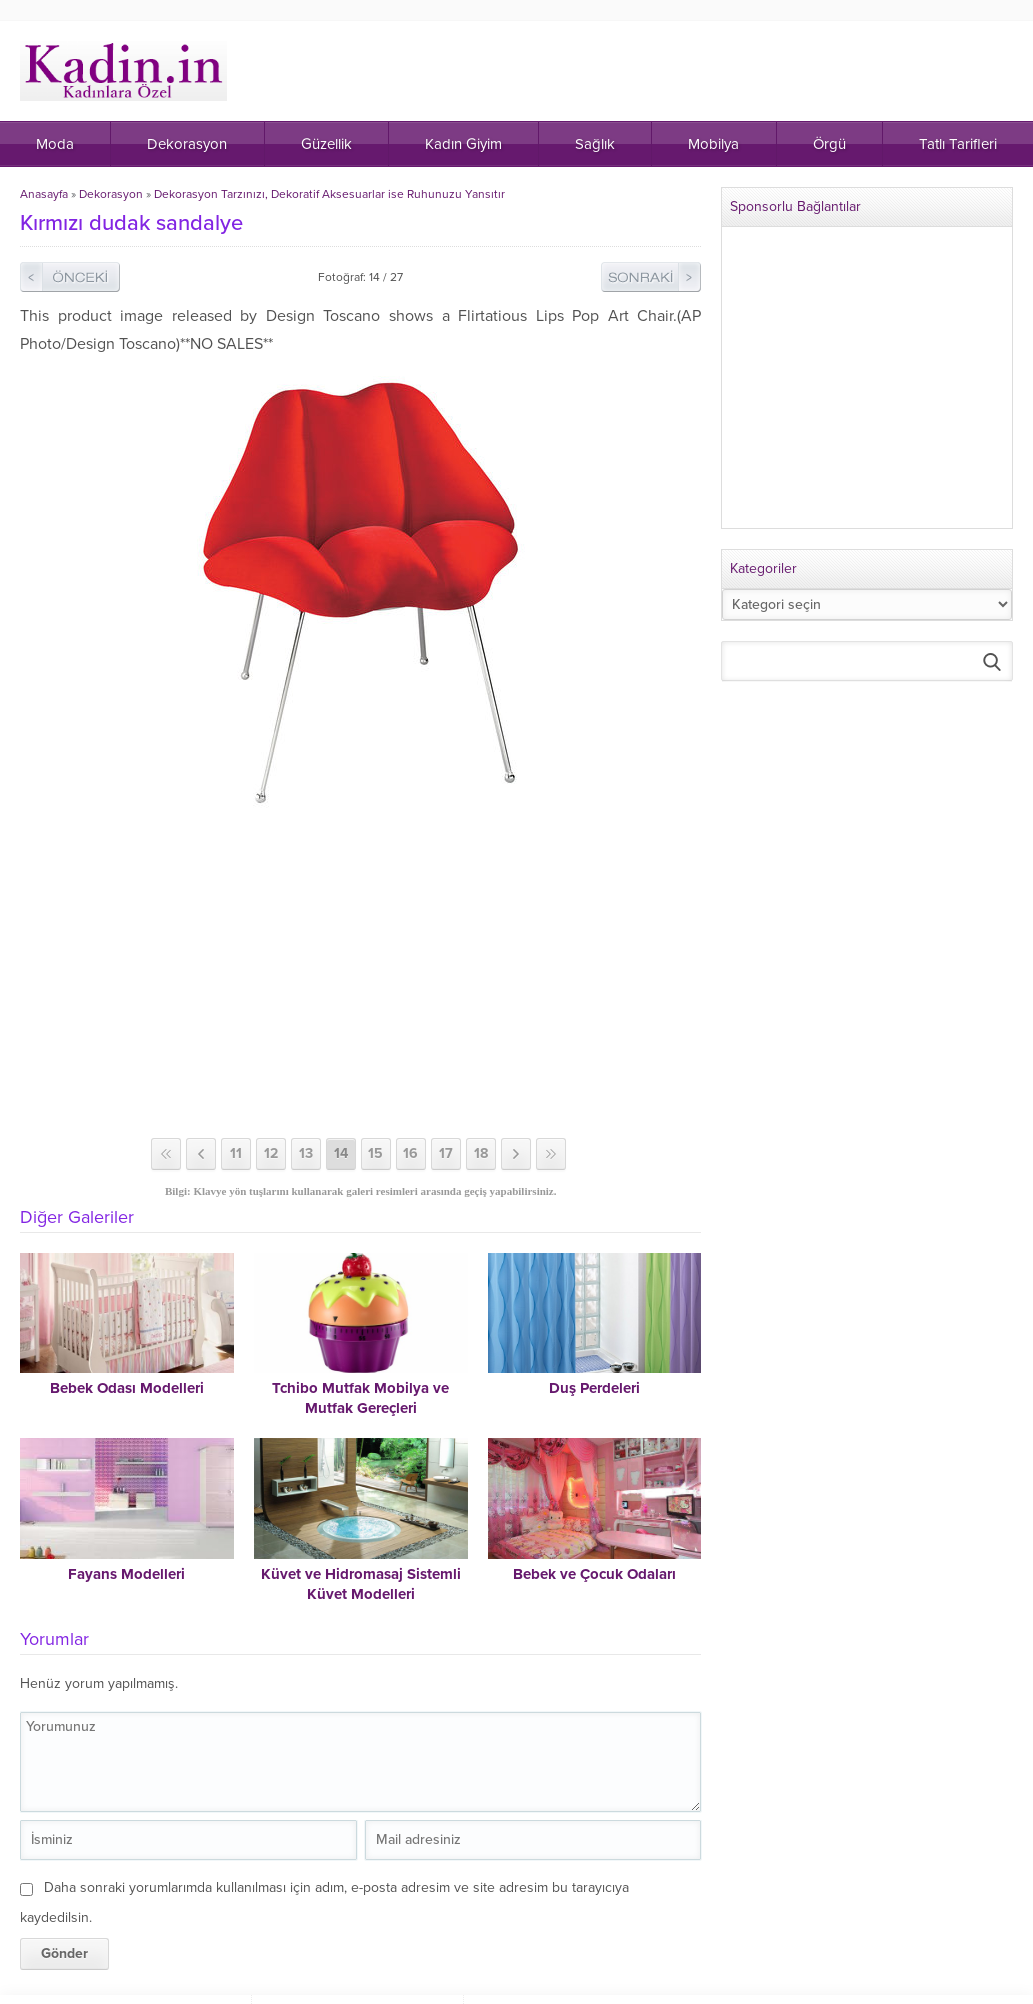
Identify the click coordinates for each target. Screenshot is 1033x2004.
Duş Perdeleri (594, 1388)
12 (271, 1153)
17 (446, 1153)
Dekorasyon (111, 194)
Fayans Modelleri (126, 1574)
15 (375, 1153)
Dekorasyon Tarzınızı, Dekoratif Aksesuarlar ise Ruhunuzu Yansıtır (329, 194)
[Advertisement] (362, 978)
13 (306, 1153)
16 (410, 1153)
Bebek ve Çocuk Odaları (594, 1574)
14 (341, 1153)
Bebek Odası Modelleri (127, 1388)
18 (481, 1153)
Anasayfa (44, 194)
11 (236, 1153)
